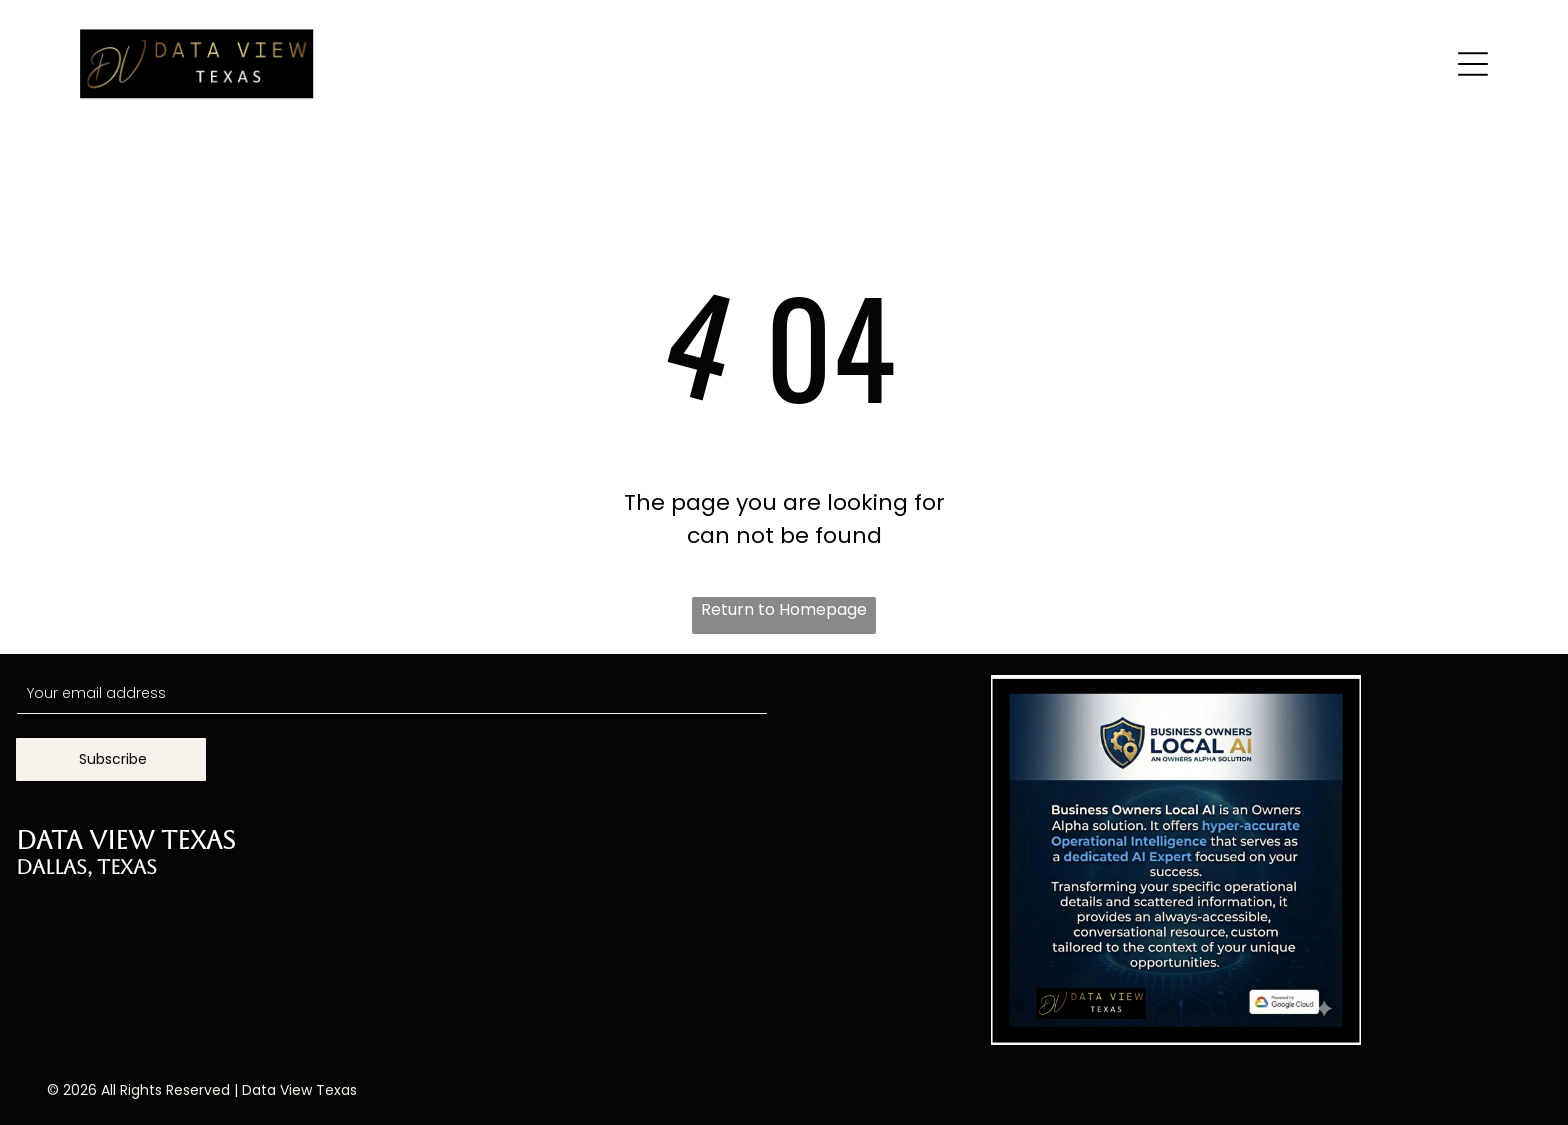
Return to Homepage (784, 609)
